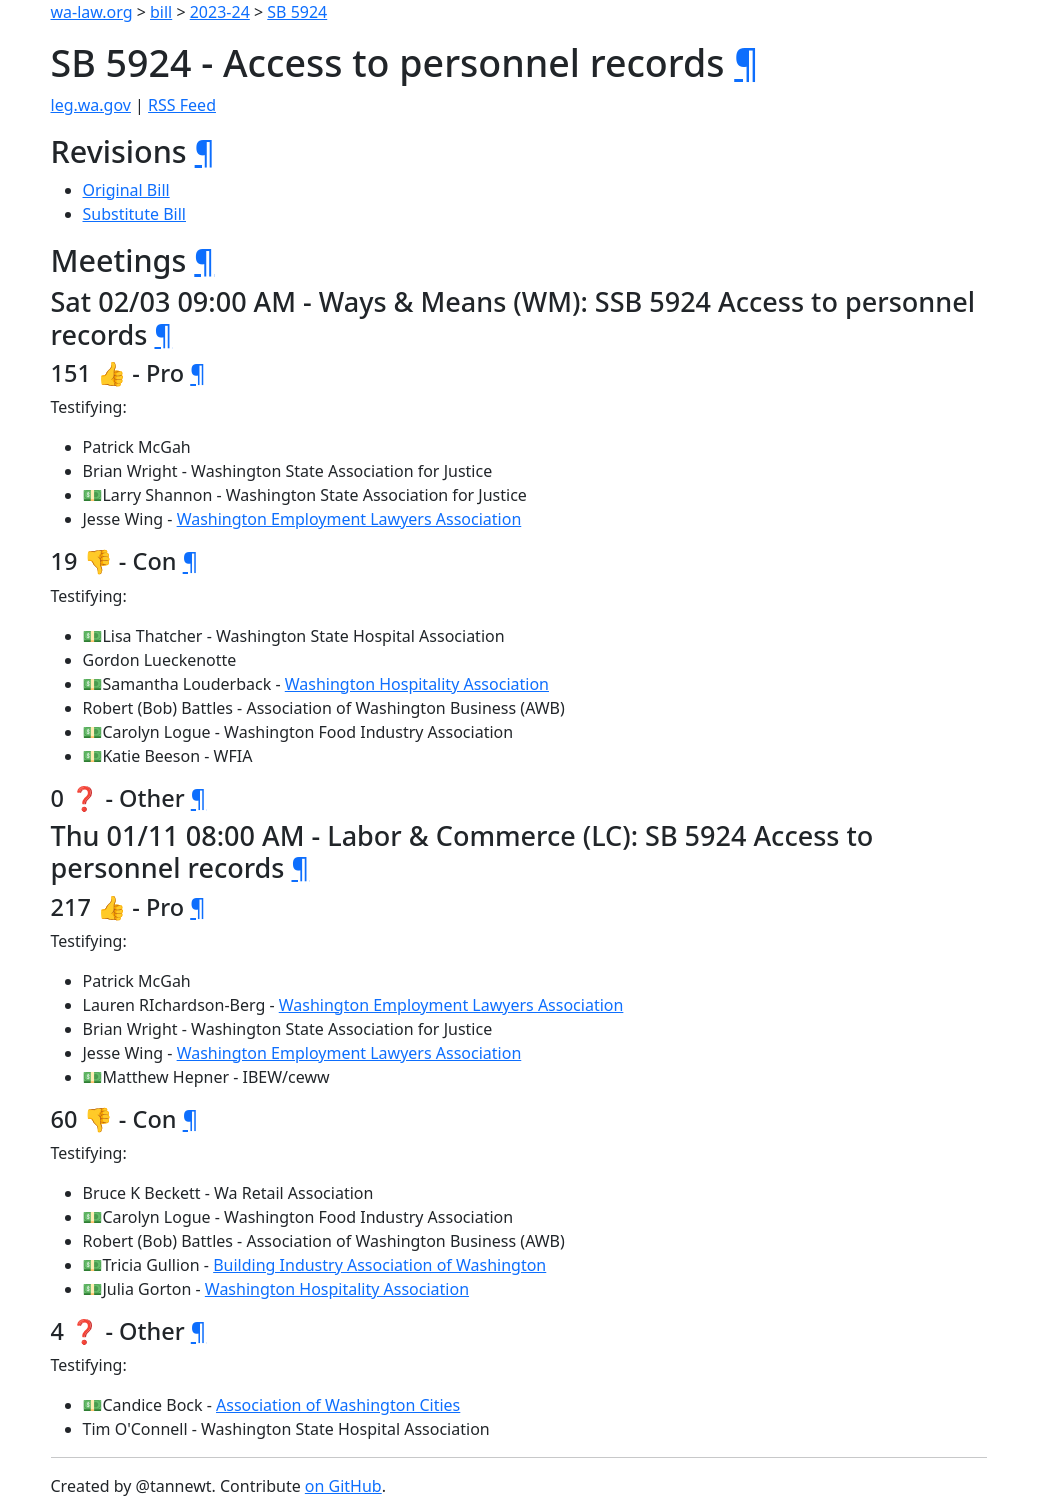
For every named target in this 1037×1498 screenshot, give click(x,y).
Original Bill (126, 190)
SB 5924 (297, 12)
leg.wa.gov (91, 105)
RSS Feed (182, 105)
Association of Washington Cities (338, 1405)
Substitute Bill (135, 214)
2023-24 (220, 12)
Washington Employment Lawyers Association (349, 519)
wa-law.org (92, 12)
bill (161, 12)
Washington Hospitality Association (417, 684)
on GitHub (343, 1486)
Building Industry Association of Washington (379, 1265)
